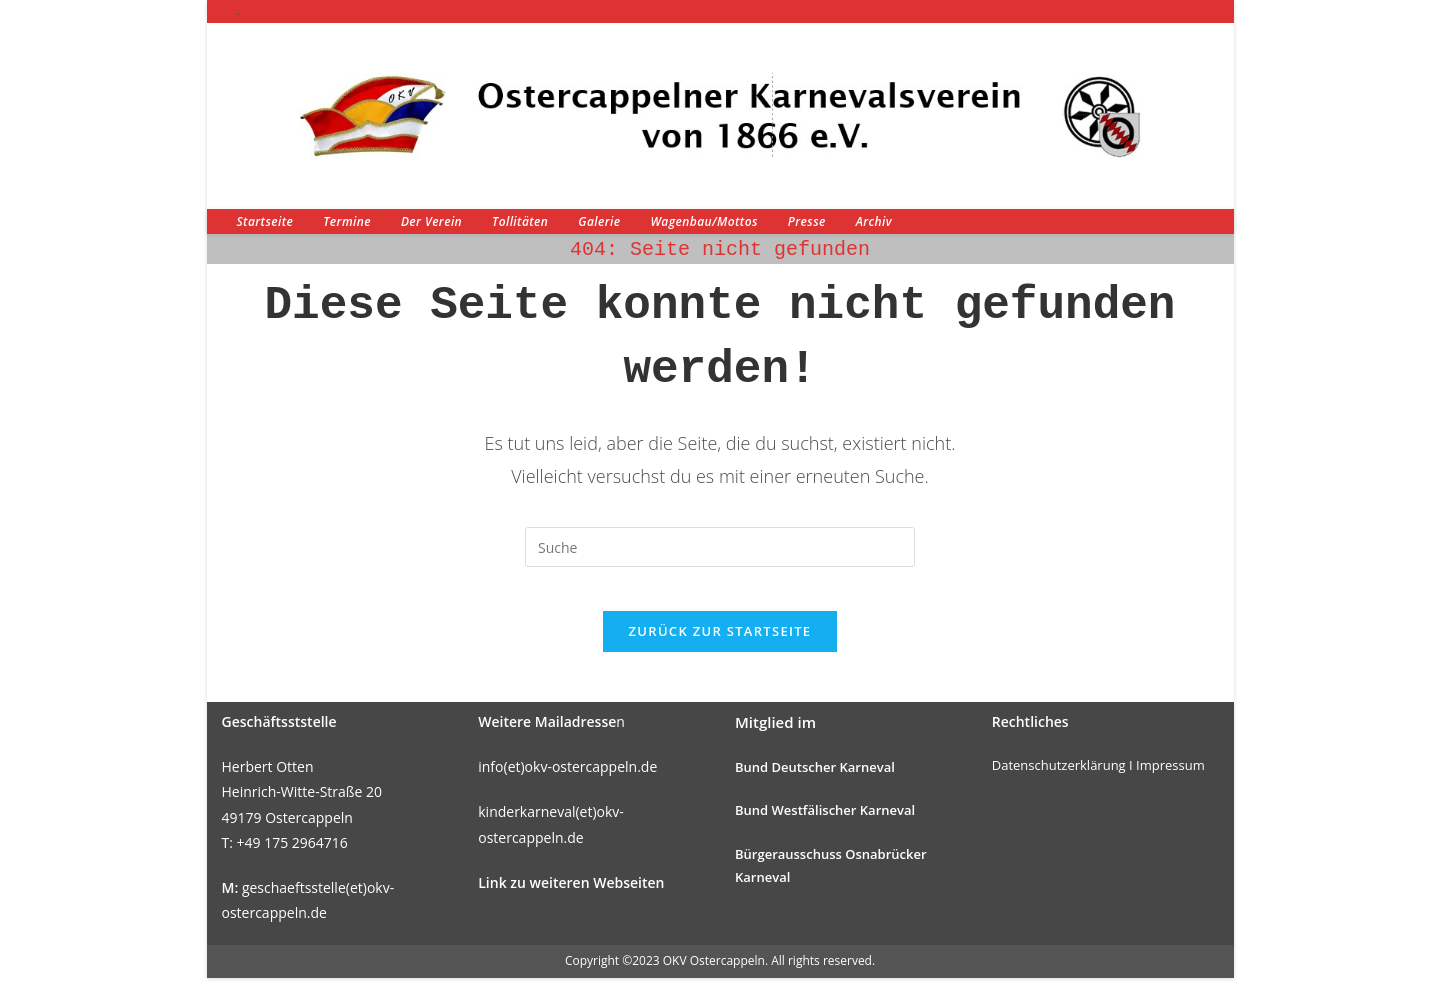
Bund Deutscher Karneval (815, 783)
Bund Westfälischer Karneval (825, 827)
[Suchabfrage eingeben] (720, 547)
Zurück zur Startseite (720, 647)
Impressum (1170, 781)
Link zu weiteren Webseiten (571, 898)
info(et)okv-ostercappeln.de (567, 782)
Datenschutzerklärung (1059, 781)
